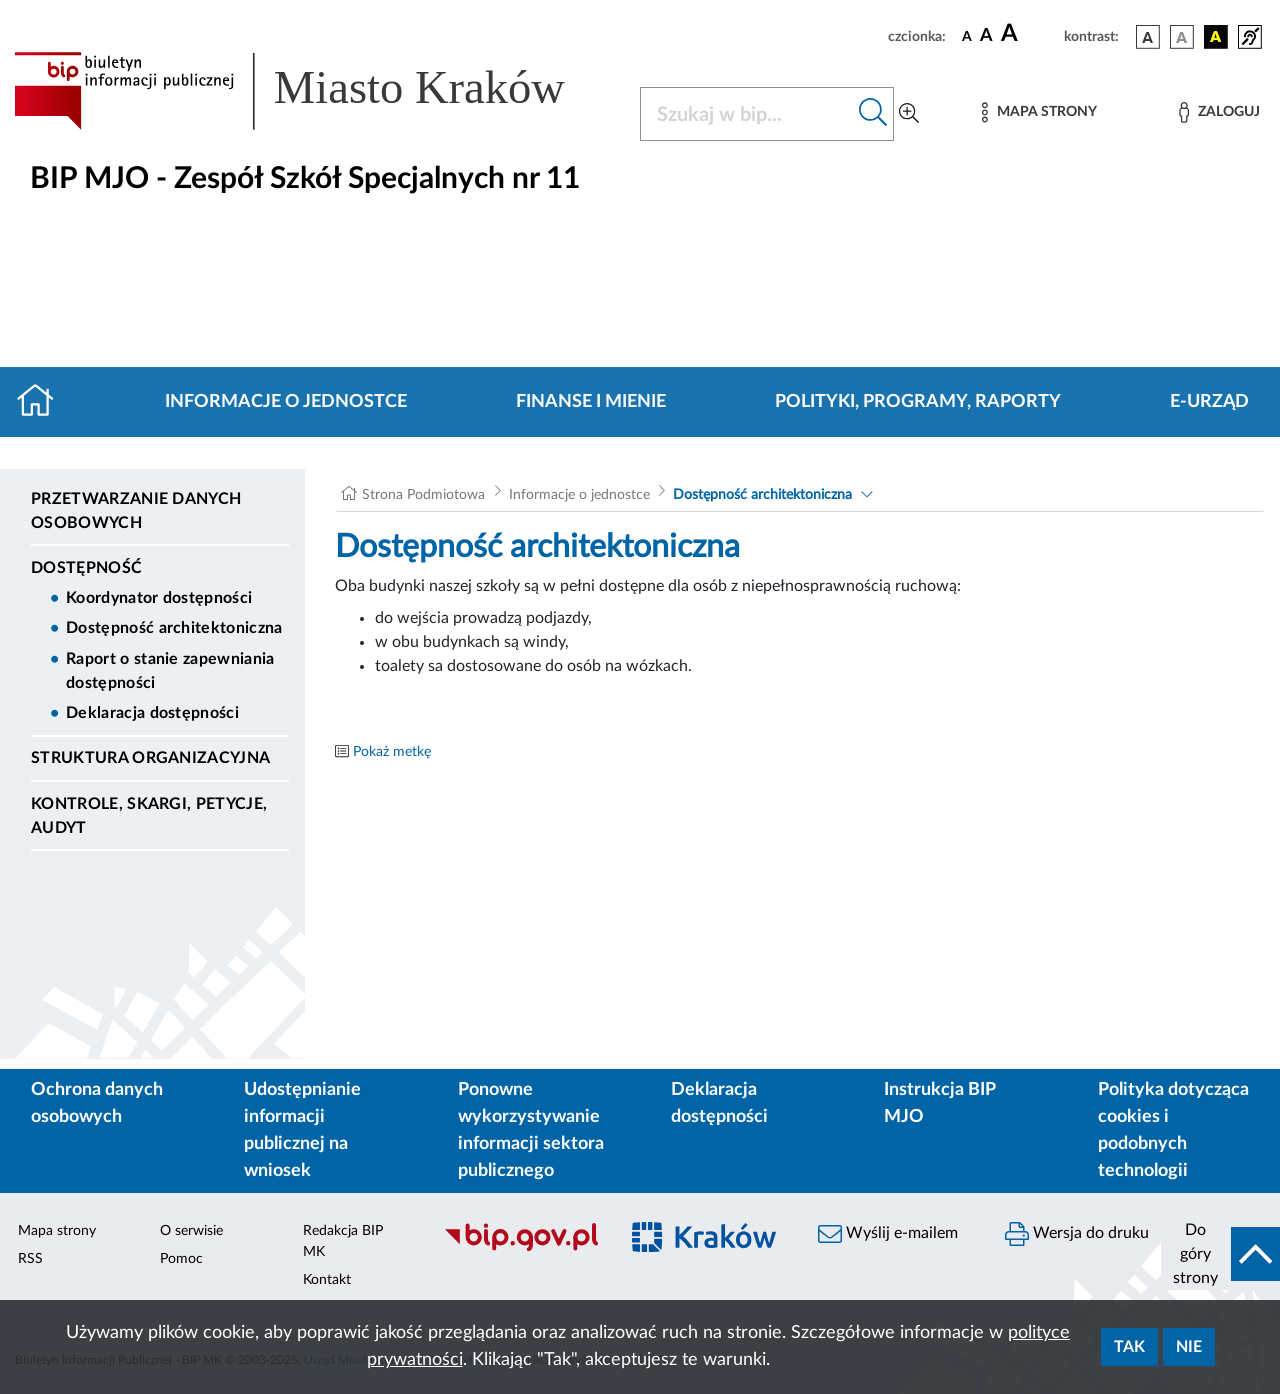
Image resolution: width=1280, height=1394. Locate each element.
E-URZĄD (1209, 402)
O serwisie (191, 1231)
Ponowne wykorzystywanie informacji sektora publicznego (531, 1130)
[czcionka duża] (1029, 34)
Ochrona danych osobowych (97, 1103)
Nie (1189, 1347)
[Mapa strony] (1039, 112)
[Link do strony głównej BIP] (315, 91)
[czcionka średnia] (986, 36)
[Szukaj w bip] (873, 114)
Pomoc (181, 1259)
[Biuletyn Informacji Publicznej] (520, 1248)
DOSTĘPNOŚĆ (86, 568)
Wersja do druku (1077, 1234)
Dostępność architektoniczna (174, 628)
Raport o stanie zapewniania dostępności (170, 671)
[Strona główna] (43, 402)
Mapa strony (57, 1231)
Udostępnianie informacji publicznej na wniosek (302, 1130)
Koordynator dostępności (159, 598)
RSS (30, 1259)
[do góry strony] (1220, 1254)
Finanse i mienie (591, 402)
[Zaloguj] (1219, 112)
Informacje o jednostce (286, 402)
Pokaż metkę (392, 752)
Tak (1129, 1347)
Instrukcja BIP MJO (939, 1103)
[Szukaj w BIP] (747, 114)
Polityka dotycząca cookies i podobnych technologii (1173, 1130)
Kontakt (327, 1280)
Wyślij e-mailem (888, 1234)
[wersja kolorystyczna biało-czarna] (1182, 37)
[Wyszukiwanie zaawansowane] (909, 114)
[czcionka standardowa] (967, 36)
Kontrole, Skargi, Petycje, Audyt (149, 816)
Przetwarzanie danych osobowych (136, 511)
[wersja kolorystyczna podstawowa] (1148, 37)
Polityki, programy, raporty (918, 402)
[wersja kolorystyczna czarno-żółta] (1216, 37)
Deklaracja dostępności (152, 713)
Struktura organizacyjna (150, 758)
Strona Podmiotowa (423, 495)
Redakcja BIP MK (343, 1241)
